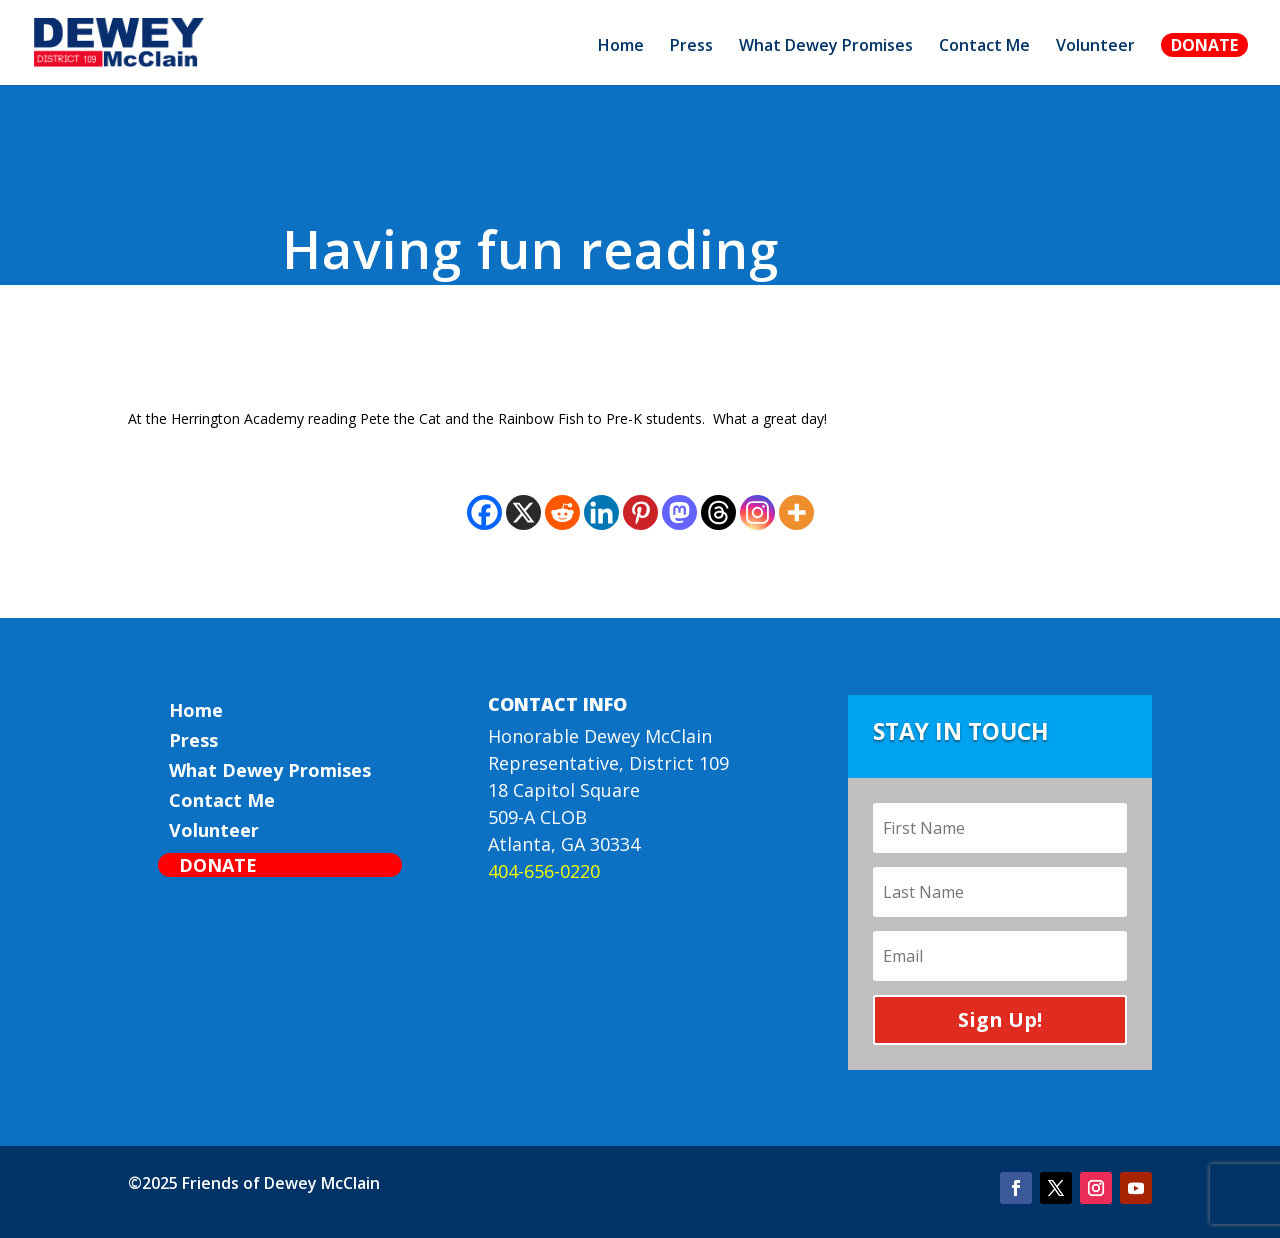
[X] (523, 512)
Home (621, 47)
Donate (1204, 45)
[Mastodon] (679, 512)
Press (691, 47)
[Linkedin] (601, 512)
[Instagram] (757, 512)
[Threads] (718, 512)
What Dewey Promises (826, 47)
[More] (796, 512)
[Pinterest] (640, 512)
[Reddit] (562, 512)
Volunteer (1095, 47)
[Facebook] (484, 512)
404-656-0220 (544, 871)
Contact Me (984, 47)
